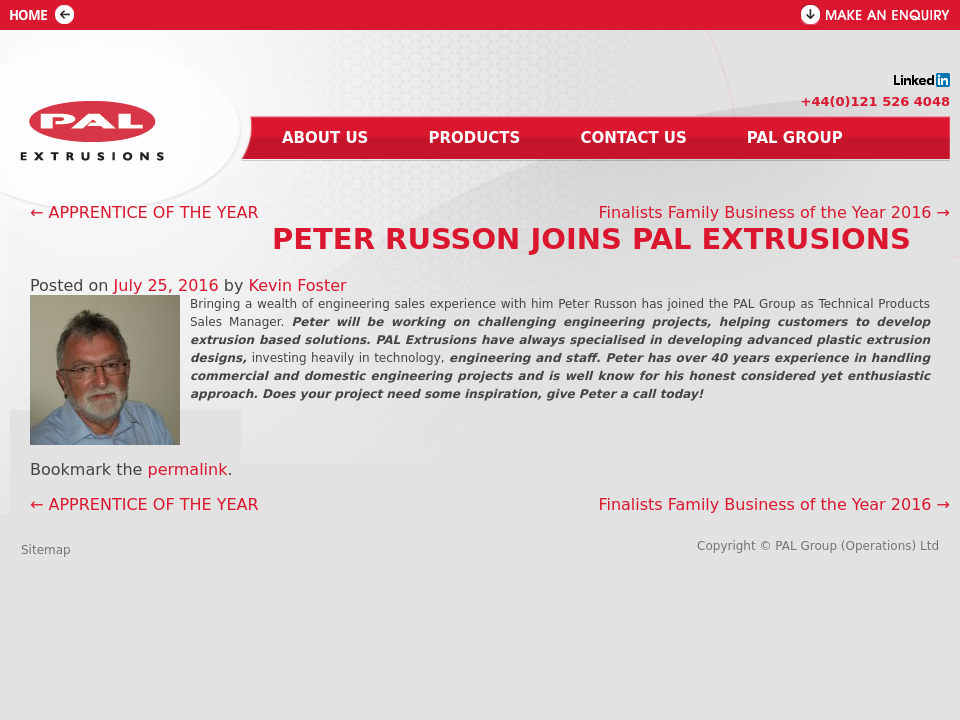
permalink (187, 469)
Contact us (633, 138)
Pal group (795, 138)
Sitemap (46, 550)
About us (325, 138)
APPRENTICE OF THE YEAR (144, 212)
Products (474, 138)
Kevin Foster (298, 285)
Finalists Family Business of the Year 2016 (774, 212)
